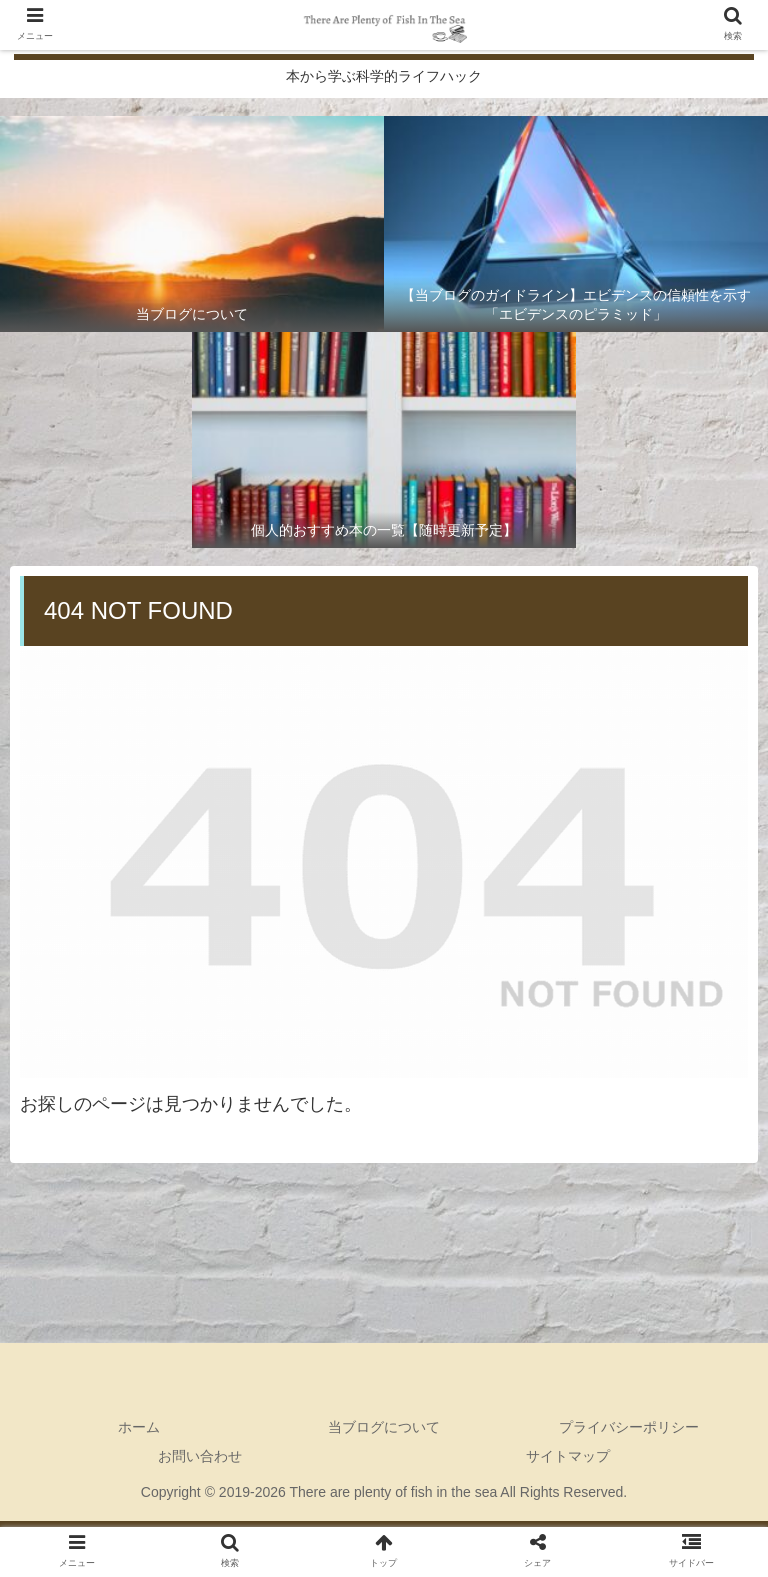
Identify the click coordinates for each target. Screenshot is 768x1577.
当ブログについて (384, 1427)
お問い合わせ (200, 1456)
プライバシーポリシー (629, 1427)
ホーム (139, 1427)
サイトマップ (568, 1456)
